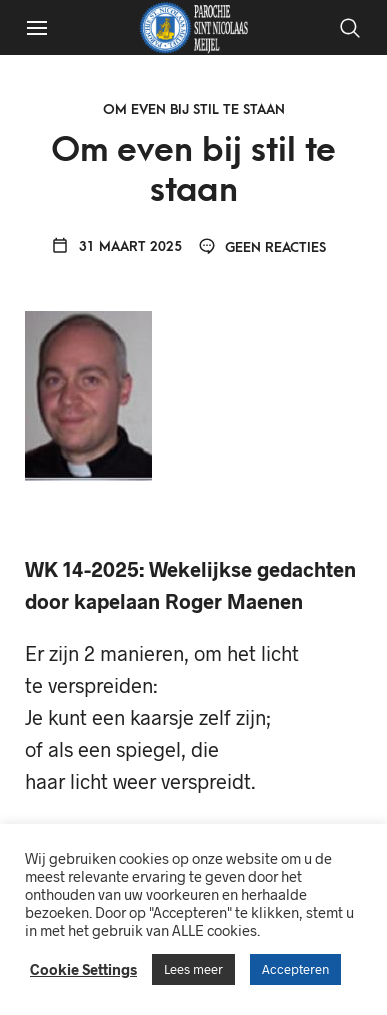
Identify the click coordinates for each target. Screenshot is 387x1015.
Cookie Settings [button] (83, 969)
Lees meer (193, 969)
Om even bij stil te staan (194, 109)
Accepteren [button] (295, 969)
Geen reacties (262, 247)
